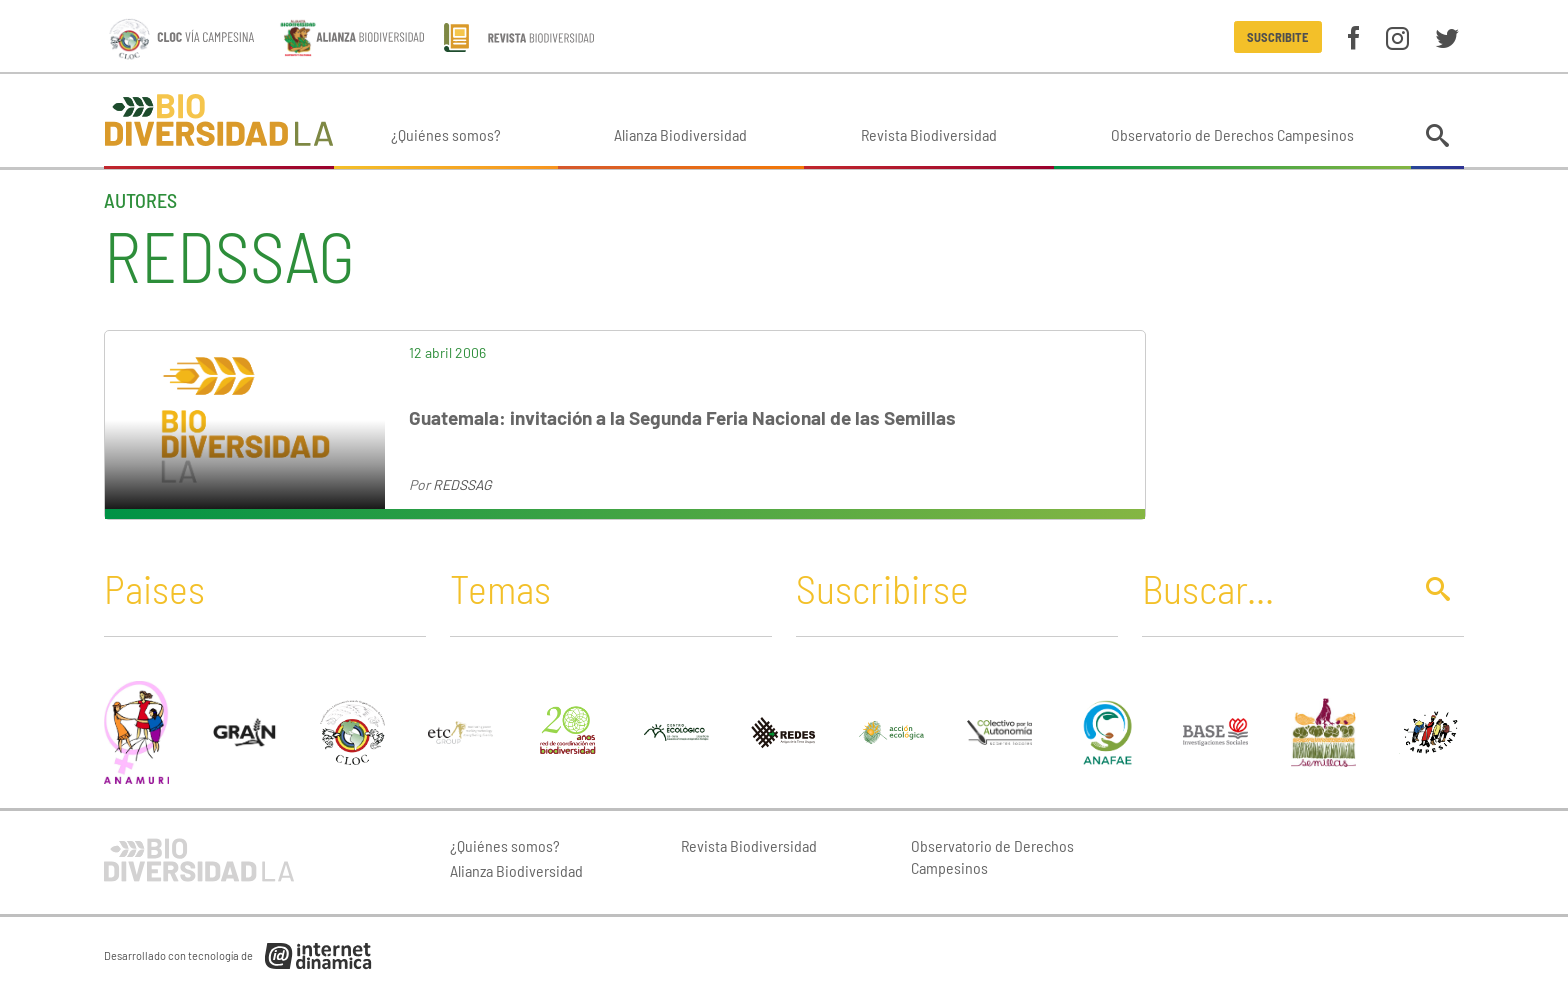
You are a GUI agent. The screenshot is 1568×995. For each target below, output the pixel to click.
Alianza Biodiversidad (680, 134)
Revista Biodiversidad (929, 134)
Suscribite (1277, 37)
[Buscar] (1271, 588)
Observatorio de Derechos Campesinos (1232, 134)
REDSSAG (462, 484)
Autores (140, 200)
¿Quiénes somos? (446, 134)
